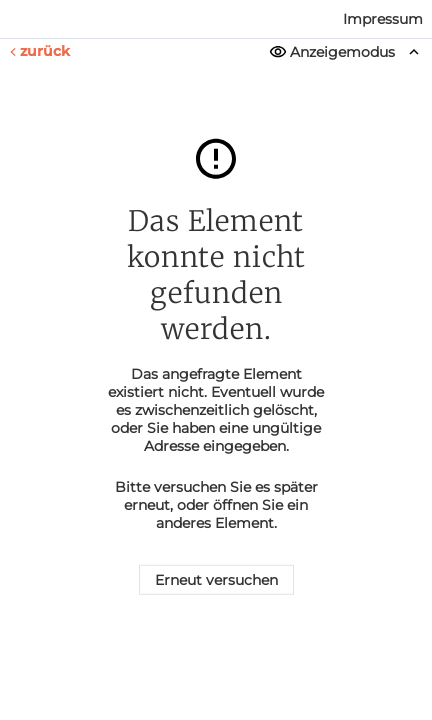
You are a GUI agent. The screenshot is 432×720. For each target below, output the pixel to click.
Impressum (383, 19)
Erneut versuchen (216, 580)
